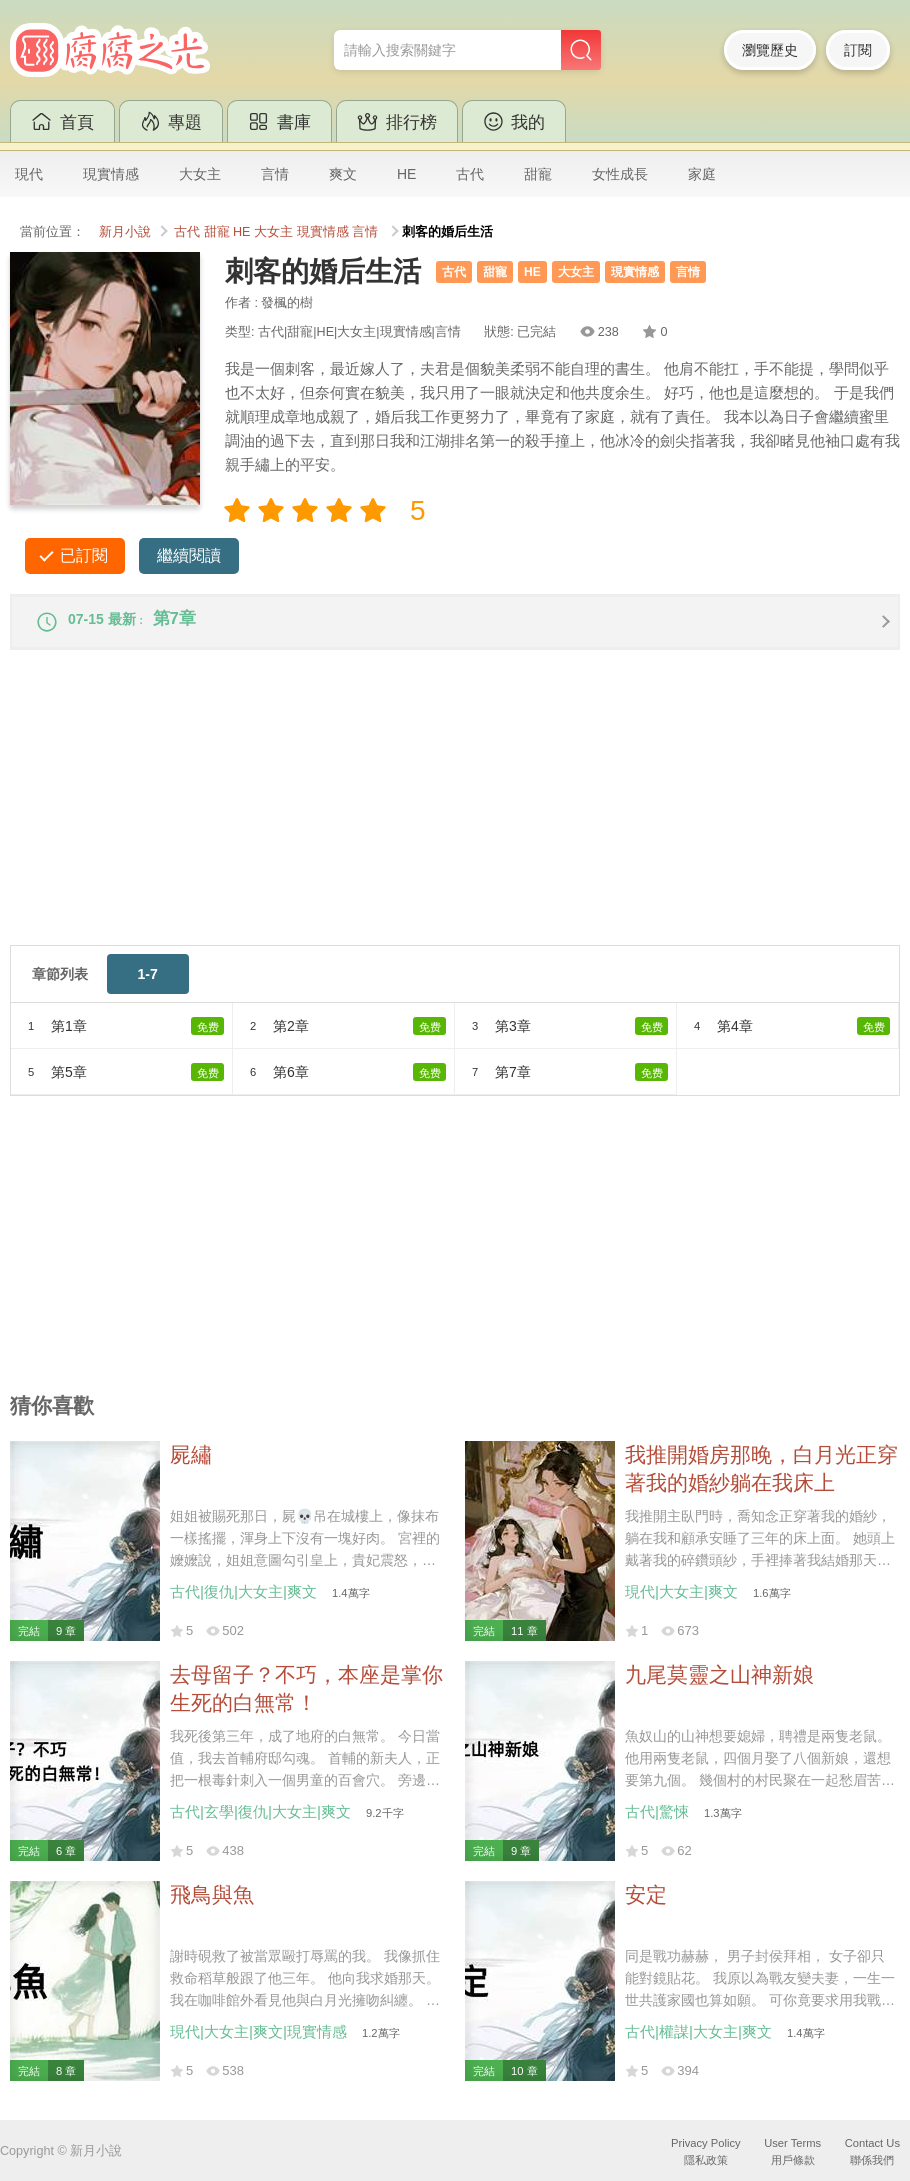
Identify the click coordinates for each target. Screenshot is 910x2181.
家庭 (702, 174)
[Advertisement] (455, 815)
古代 (470, 174)
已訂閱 (84, 555)
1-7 (148, 984)
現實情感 (111, 174)
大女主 (200, 174)
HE (406, 174)
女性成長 (620, 174)
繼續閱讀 (189, 555)
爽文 (343, 174)
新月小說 (125, 232)
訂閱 (858, 50)
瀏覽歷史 (770, 50)
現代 (29, 174)
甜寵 (538, 174)
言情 (275, 174)
